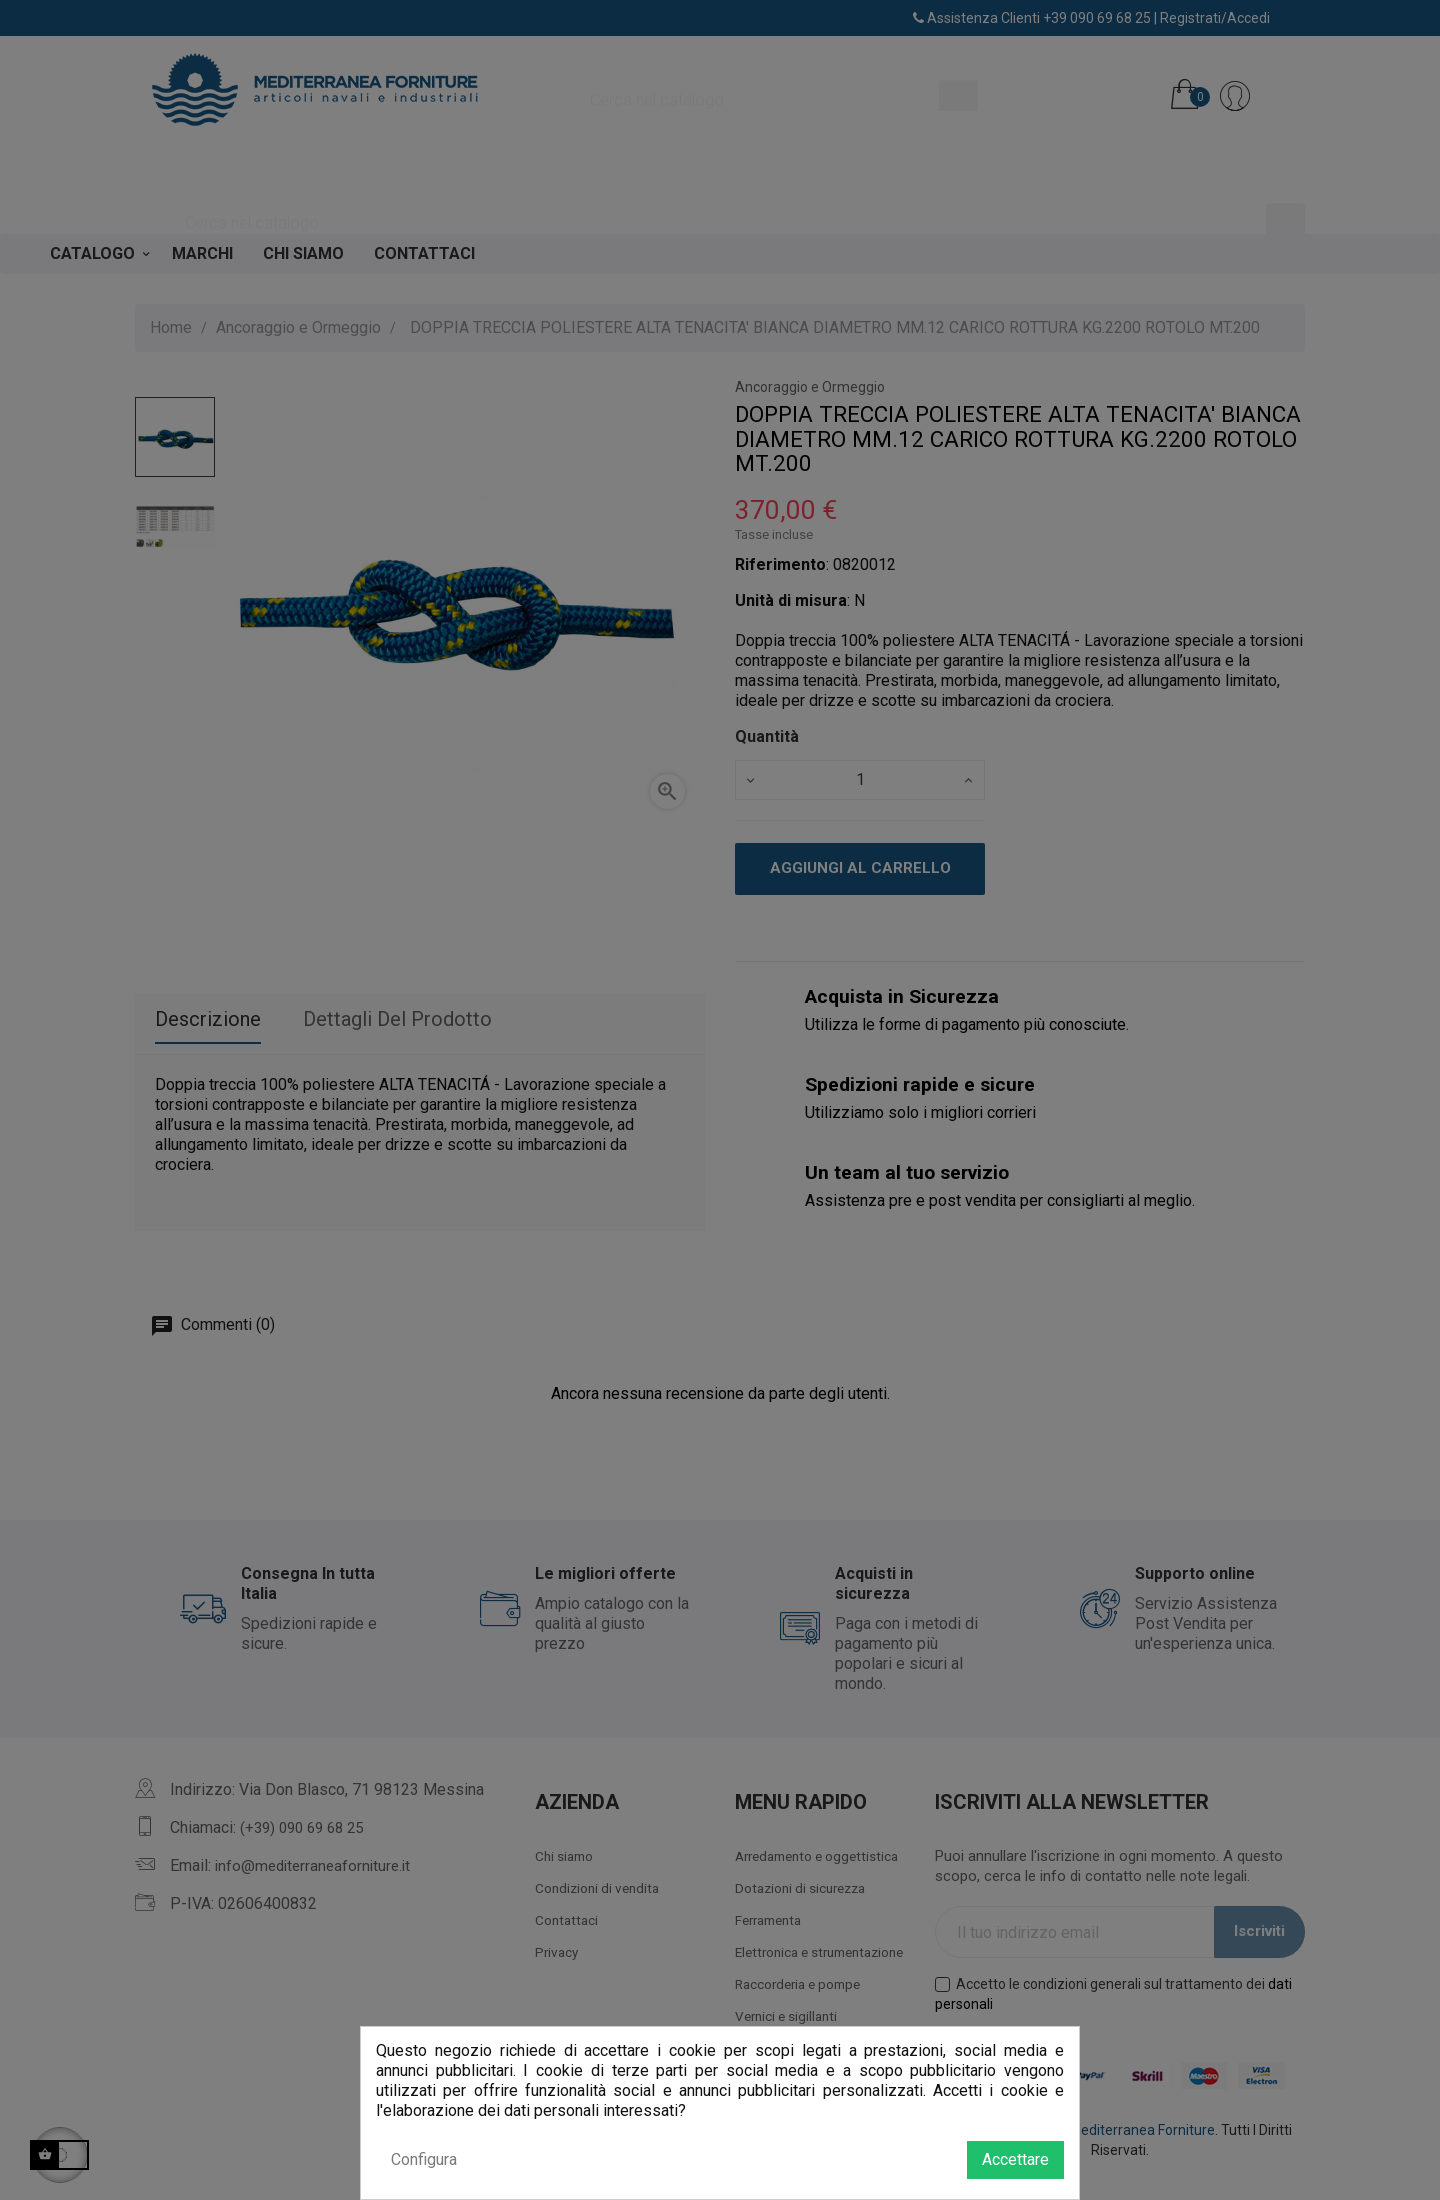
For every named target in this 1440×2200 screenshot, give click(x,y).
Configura (424, 2159)
